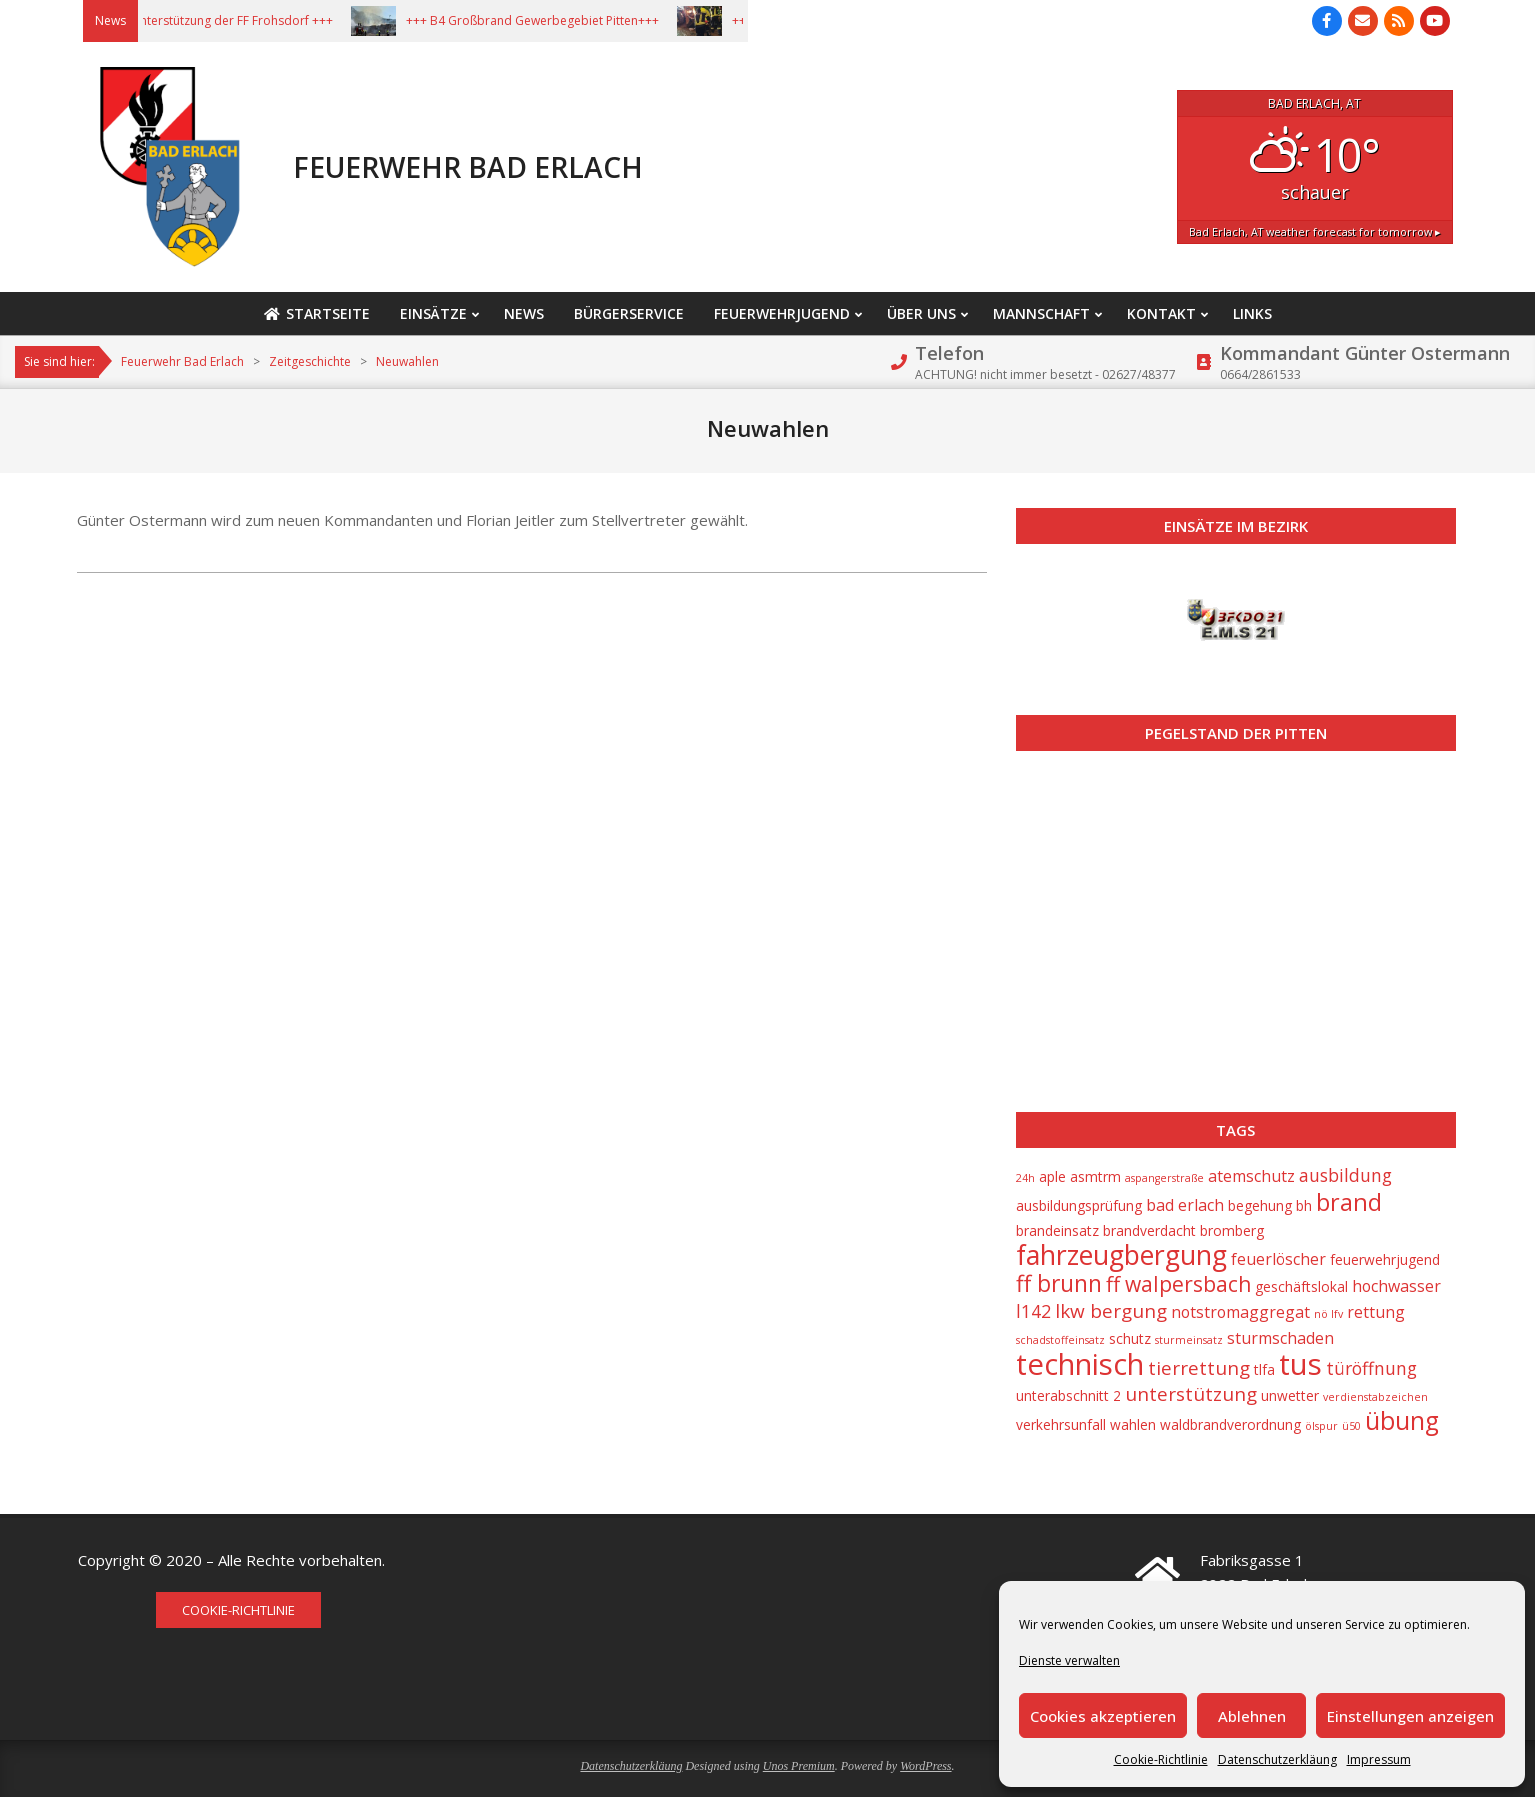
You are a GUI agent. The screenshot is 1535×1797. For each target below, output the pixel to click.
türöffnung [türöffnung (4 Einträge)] (1371, 1368)
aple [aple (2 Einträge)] (1052, 1176)
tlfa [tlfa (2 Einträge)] (1264, 1369)
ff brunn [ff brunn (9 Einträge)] (1059, 1283)
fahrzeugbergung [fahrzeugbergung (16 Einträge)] (1121, 1254)
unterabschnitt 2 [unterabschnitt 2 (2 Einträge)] (1068, 1395)
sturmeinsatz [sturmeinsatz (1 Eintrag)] (1189, 1340)
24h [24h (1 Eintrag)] (1025, 1178)
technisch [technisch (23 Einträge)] (1080, 1364)
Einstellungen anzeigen (1410, 1716)
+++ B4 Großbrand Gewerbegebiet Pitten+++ (558, 20)
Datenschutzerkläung (1277, 1759)
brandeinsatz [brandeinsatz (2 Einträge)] (1057, 1230)
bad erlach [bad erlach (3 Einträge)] (1185, 1205)
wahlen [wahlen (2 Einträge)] (1133, 1424)
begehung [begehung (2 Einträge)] (1260, 1205)
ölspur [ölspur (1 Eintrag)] (1321, 1426)
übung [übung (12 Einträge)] (1402, 1420)
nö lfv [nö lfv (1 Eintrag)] (1328, 1314)
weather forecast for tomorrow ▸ (1315, 231)
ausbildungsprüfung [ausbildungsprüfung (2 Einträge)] (1079, 1205)
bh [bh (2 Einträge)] (1304, 1205)
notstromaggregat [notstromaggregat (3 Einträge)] (1240, 1312)
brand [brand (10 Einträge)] (1349, 1202)
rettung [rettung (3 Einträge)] (1376, 1312)
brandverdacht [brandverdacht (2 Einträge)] (1149, 1230)
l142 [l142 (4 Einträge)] (1033, 1311)
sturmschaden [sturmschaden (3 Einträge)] (1280, 1338)
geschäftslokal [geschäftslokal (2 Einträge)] (1301, 1286)
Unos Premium (799, 1766)
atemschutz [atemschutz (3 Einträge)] (1251, 1176)
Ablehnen (1252, 1716)
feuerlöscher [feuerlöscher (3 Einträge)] (1278, 1259)
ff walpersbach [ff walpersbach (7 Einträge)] (1178, 1284)
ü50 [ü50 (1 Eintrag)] (1351, 1426)
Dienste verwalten (1069, 1660)
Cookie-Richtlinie (1161, 1759)
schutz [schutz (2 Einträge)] (1130, 1338)
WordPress (925, 1766)
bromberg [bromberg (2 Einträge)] (1232, 1230)
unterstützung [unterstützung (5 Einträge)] (1191, 1394)
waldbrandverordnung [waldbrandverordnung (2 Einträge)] (1230, 1424)
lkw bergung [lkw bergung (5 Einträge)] (1111, 1311)
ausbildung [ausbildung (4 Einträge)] (1345, 1175)
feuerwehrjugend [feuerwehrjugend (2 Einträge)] (1385, 1259)
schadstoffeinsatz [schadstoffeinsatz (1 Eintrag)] (1060, 1340)
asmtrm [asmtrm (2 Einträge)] (1095, 1176)
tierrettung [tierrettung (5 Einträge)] (1199, 1368)
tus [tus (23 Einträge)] (1300, 1364)
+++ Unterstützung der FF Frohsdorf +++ (246, 20)
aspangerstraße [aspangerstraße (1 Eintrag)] (1164, 1178)
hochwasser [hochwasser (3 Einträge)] (1396, 1286)
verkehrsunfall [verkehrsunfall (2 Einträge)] (1061, 1424)
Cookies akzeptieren (1103, 1716)
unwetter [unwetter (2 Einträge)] (1290, 1395)
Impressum (1379, 1759)
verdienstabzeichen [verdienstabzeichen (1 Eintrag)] (1375, 1397)
